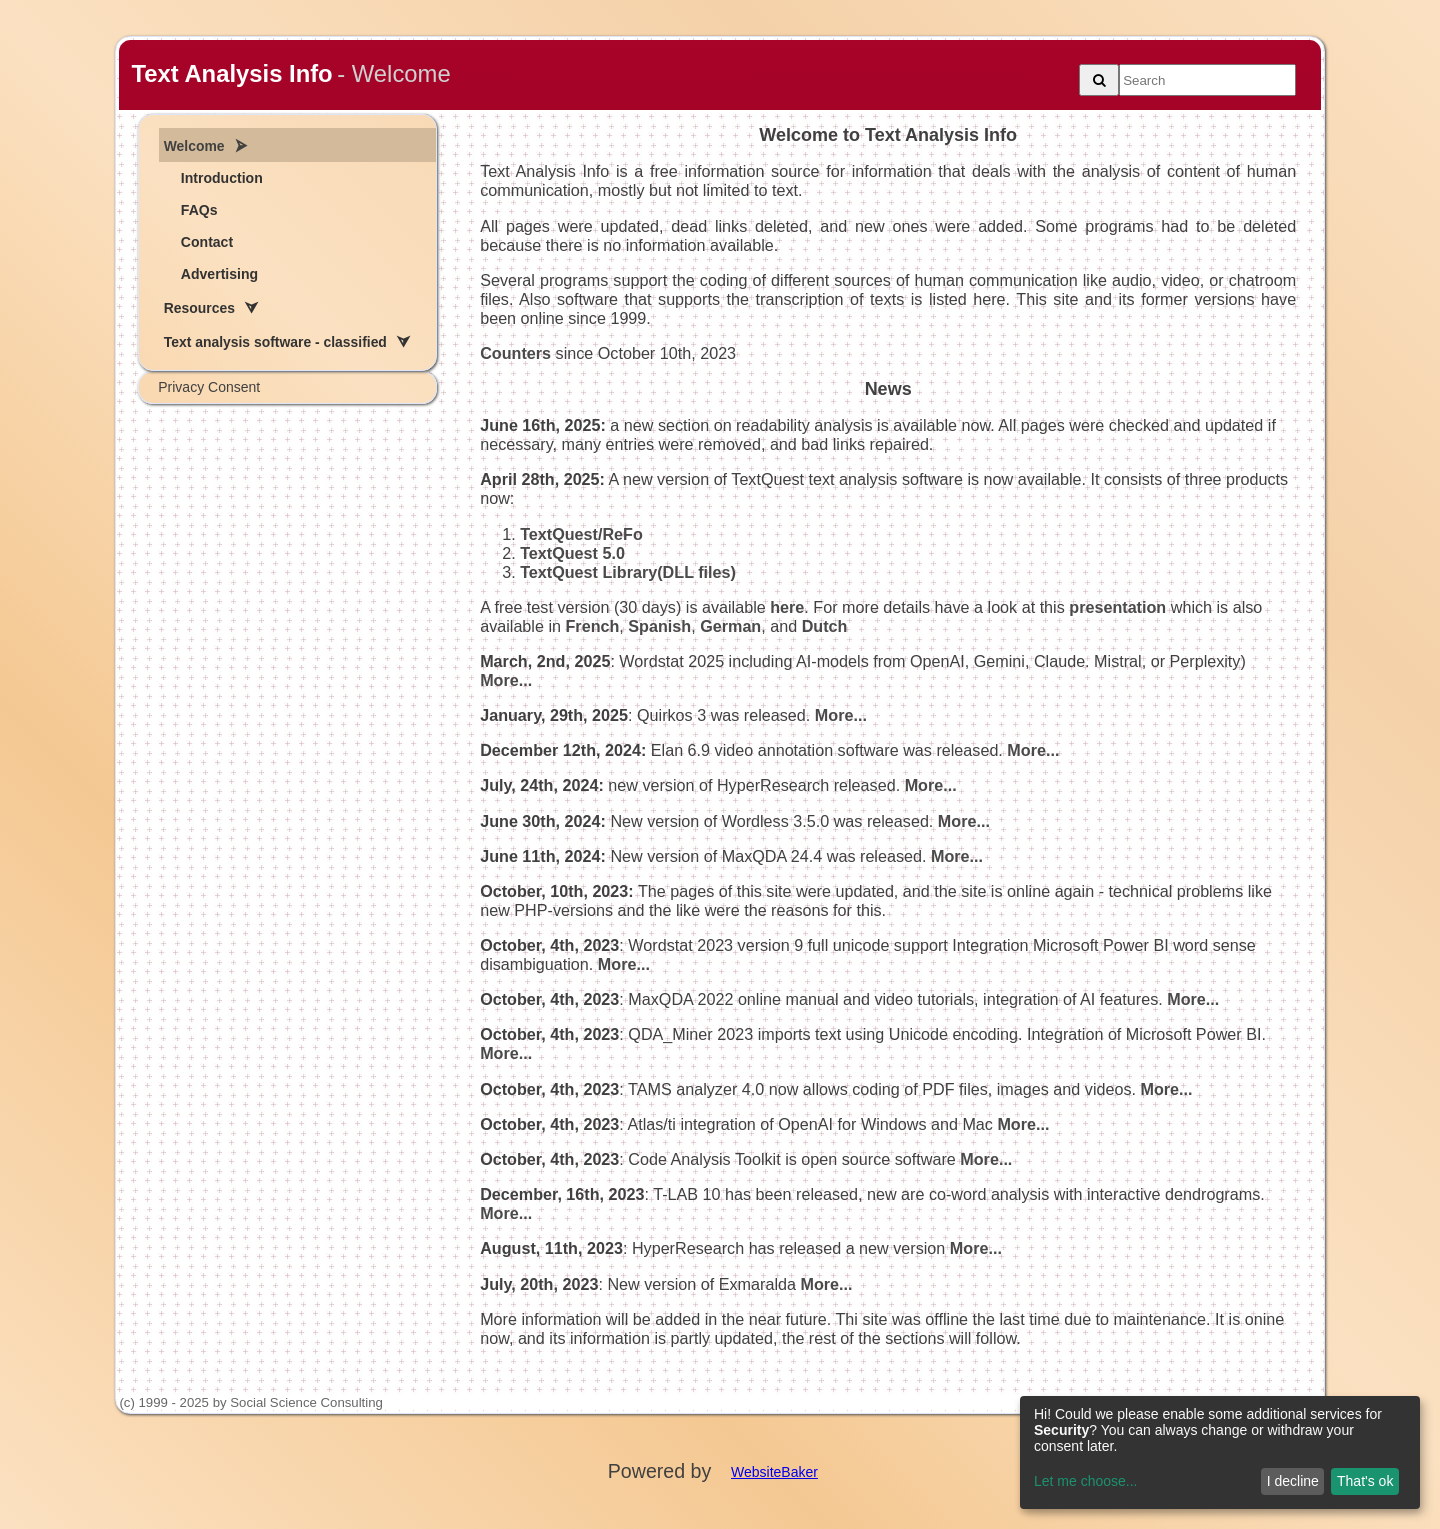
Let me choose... (1086, 1481)
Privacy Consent (209, 387)
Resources (199, 308)
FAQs (199, 210)
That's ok (1365, 1481)
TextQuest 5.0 (572, 553)
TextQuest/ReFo (581, 534)
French (592, 626)
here (787, 607)
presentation (1117, 607)
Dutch (825, 626)
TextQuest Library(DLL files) (628, 572)
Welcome (194, 146)
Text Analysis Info (231, 73)
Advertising (219, 274)
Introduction (222, 178)
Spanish (659, 626)
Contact (207, 242)
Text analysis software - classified (275, 342)
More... (506, 680)
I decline (1293, 1481)
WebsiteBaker (774, 1472)
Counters (515, 353)
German (730, 626)
